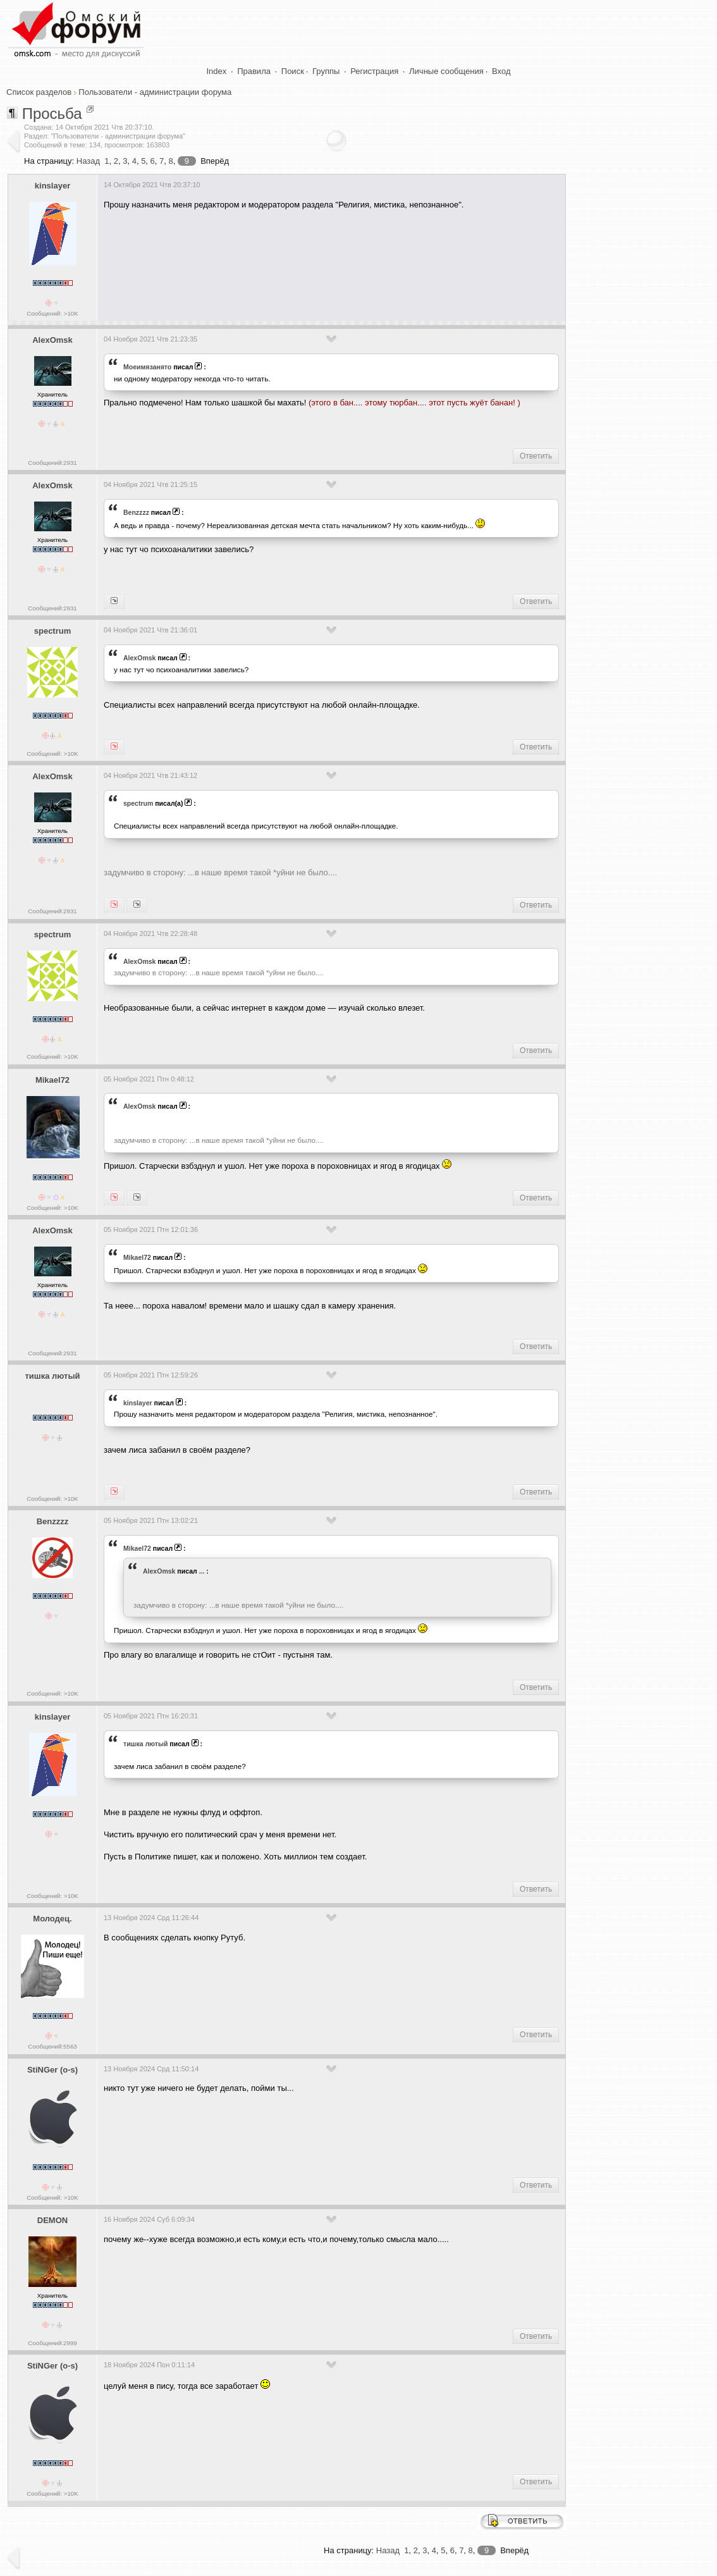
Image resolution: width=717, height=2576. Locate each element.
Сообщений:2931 (52, 462)
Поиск (292, 71)
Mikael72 (52, 1080)
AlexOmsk (52, 340)
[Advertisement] (334, 257)
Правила (254, 71)
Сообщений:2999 (52, 2342)
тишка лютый (52, 1376)
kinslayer (52, 185)
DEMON (52, 2220)
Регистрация (374, 71)
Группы (326, 71)
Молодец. (52, 1918)
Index (217, 71)
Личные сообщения (446, 71)
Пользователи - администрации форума (154, 92)
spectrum (52, 631)
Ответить (536, 456)
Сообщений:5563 (52, 2046)
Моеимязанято (147, 367)
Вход (501, 71)
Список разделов (38, 92)
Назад (88, 161)
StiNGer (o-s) (52, 2069)
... (202, 1571)
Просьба (52, 113)
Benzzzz (136, 512)
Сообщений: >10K (52, 313)
